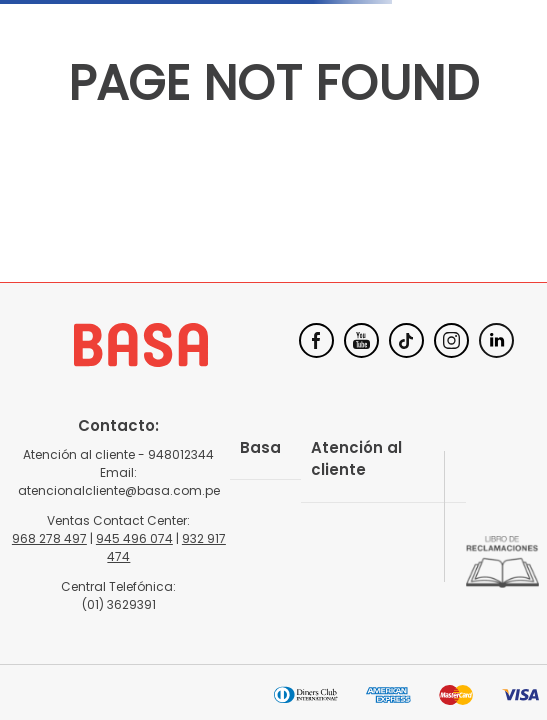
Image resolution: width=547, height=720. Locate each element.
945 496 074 (134, 538)
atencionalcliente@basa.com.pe (119, 490)
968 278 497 (49, 538)
